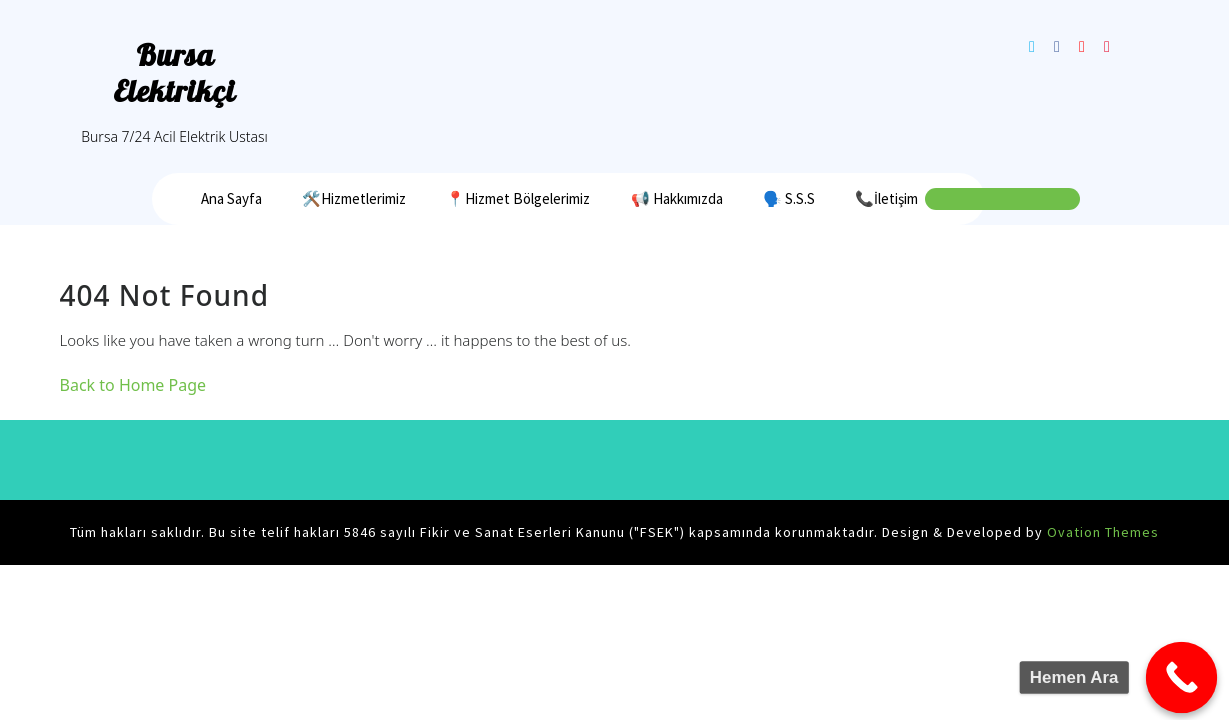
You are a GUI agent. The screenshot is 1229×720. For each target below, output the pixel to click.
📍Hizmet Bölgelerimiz (518, 198)
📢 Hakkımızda (677, 198)
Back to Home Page (133, 385)
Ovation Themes (1101, 532)
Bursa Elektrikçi (174, 73)
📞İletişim (886, 198)
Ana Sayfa (231, 198)
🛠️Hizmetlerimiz (354, 198)
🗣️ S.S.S (789, 198)
